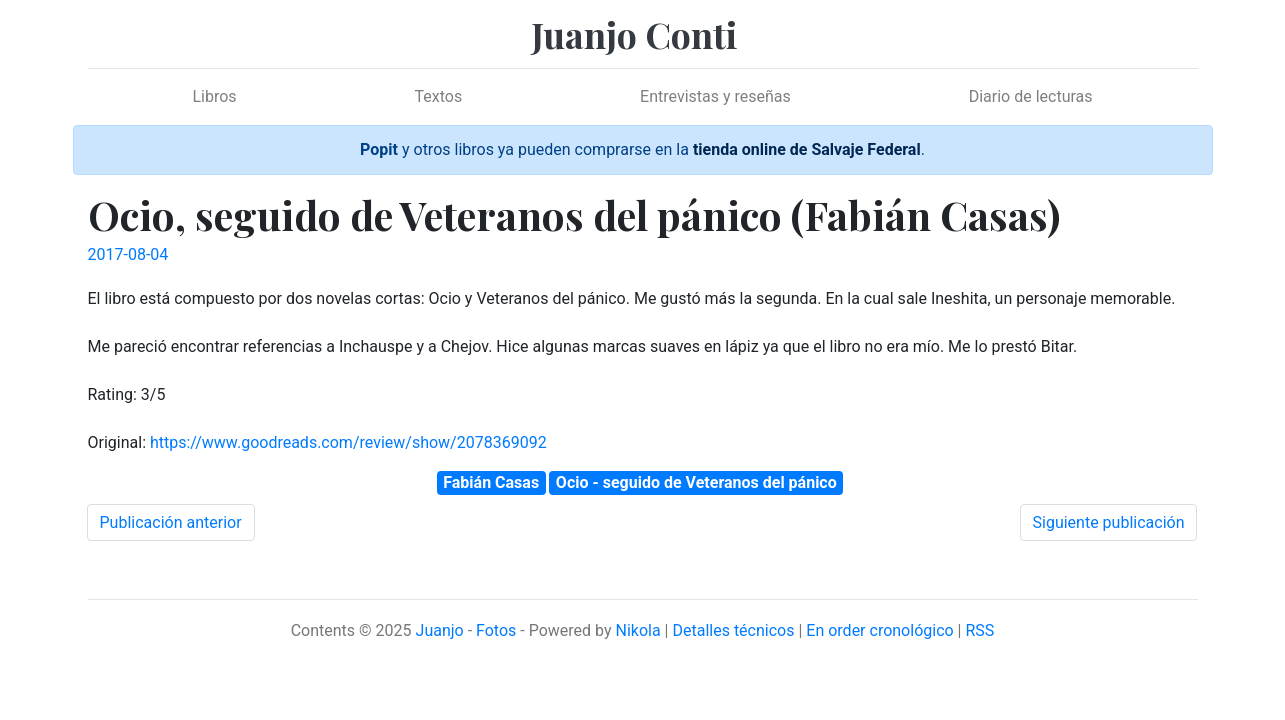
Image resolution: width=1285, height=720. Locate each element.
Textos (439, 96)
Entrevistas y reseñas (715, 96)
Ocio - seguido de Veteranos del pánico (696, 482)
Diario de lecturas (1031, 96)
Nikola (637, 630)
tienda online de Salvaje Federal (807, 149)
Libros (214, 96)
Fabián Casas (491, 482)
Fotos (496, 630)
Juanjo (440, 630)
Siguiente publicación (1109, 522)
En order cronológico (879, 630)
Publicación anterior (171, 522)
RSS (979, 630)
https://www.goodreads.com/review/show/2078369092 (348, 442)
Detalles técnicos (733, 630)
